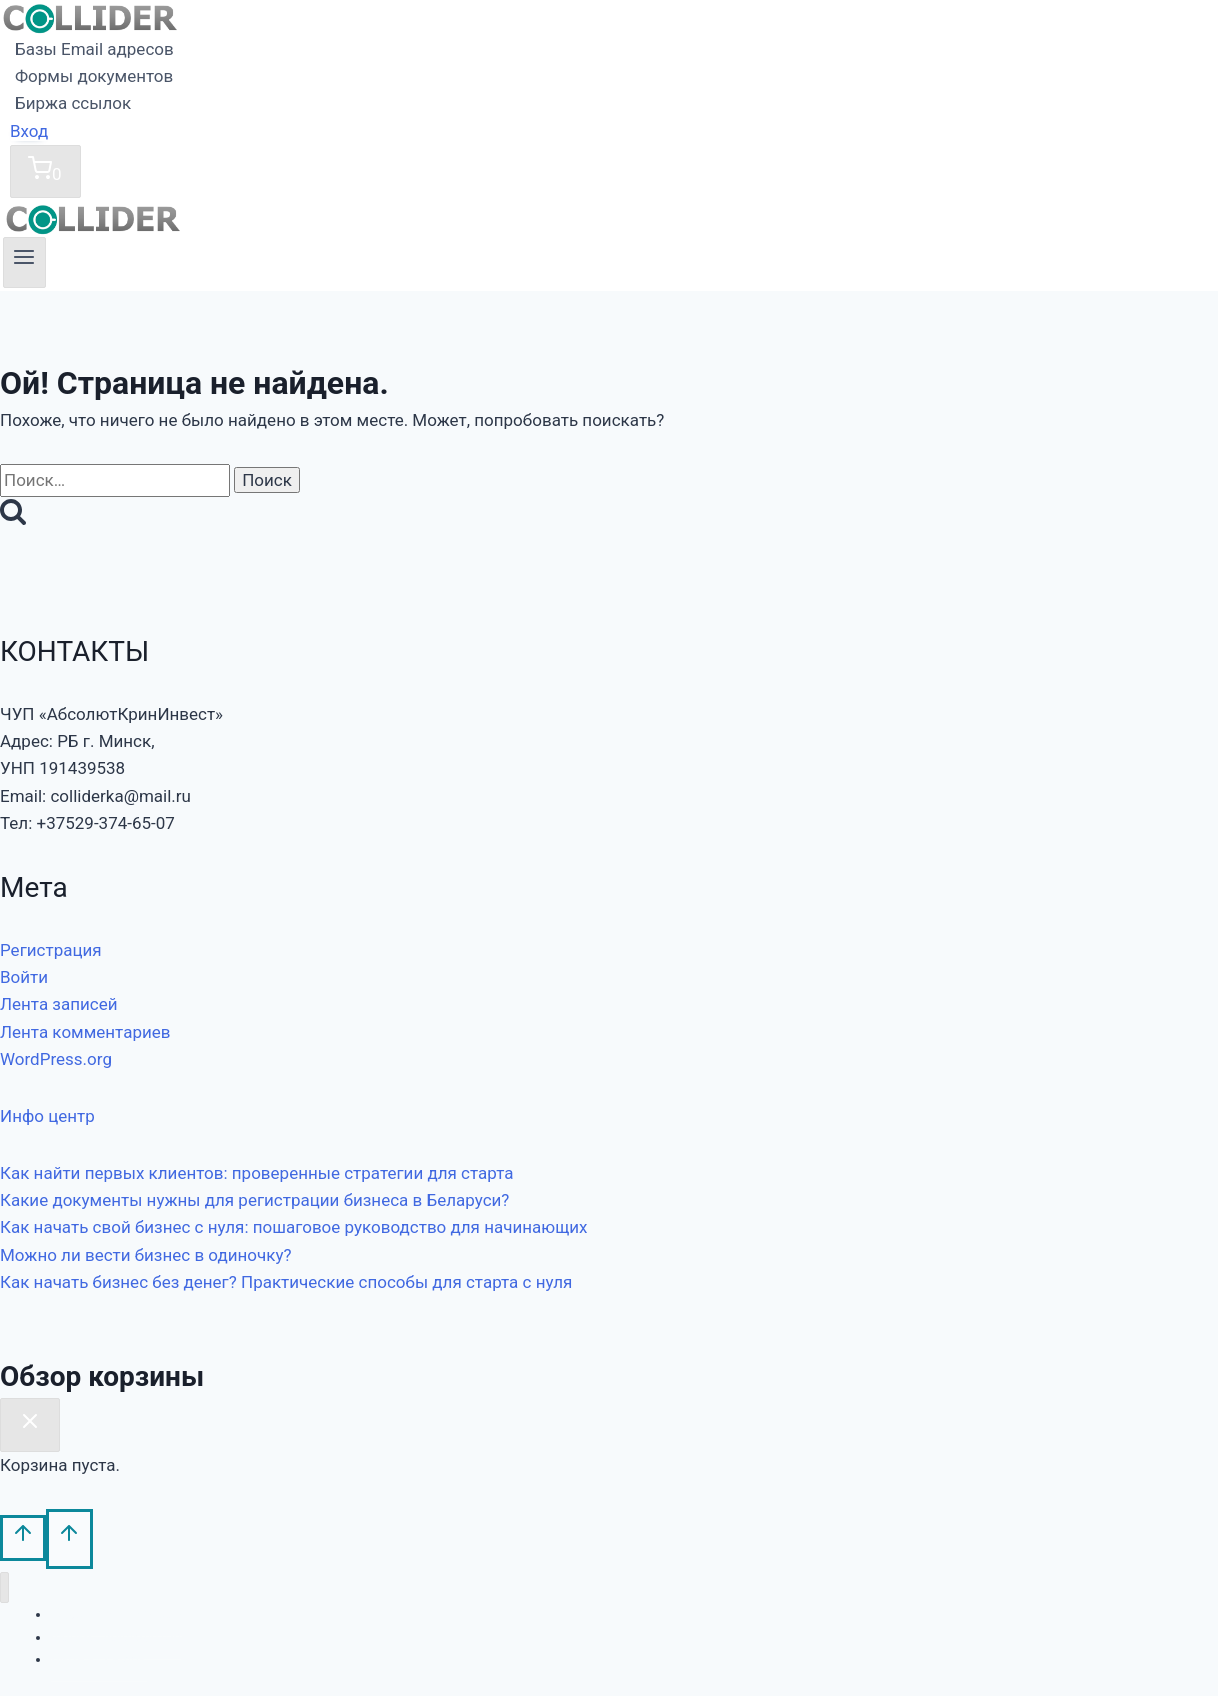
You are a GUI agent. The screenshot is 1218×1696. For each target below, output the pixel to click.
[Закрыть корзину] (30, 1425)
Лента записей (59, 1004)
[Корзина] (45, 172)
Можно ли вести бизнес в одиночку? (146, 1255)
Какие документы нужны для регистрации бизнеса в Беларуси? (254, 1200)
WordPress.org (56, 1059)
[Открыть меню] (24, 262)
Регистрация (51, 950)
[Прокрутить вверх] (23, 1538)
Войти (24, 977)
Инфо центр (47, 1116)
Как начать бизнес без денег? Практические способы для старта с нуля (286, 1282)
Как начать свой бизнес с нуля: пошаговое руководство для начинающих (294, 1227)
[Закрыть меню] (4, 1587)
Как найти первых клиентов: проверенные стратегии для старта (256, 1173)
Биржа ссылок (73, 103)
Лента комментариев (85, 1032)
